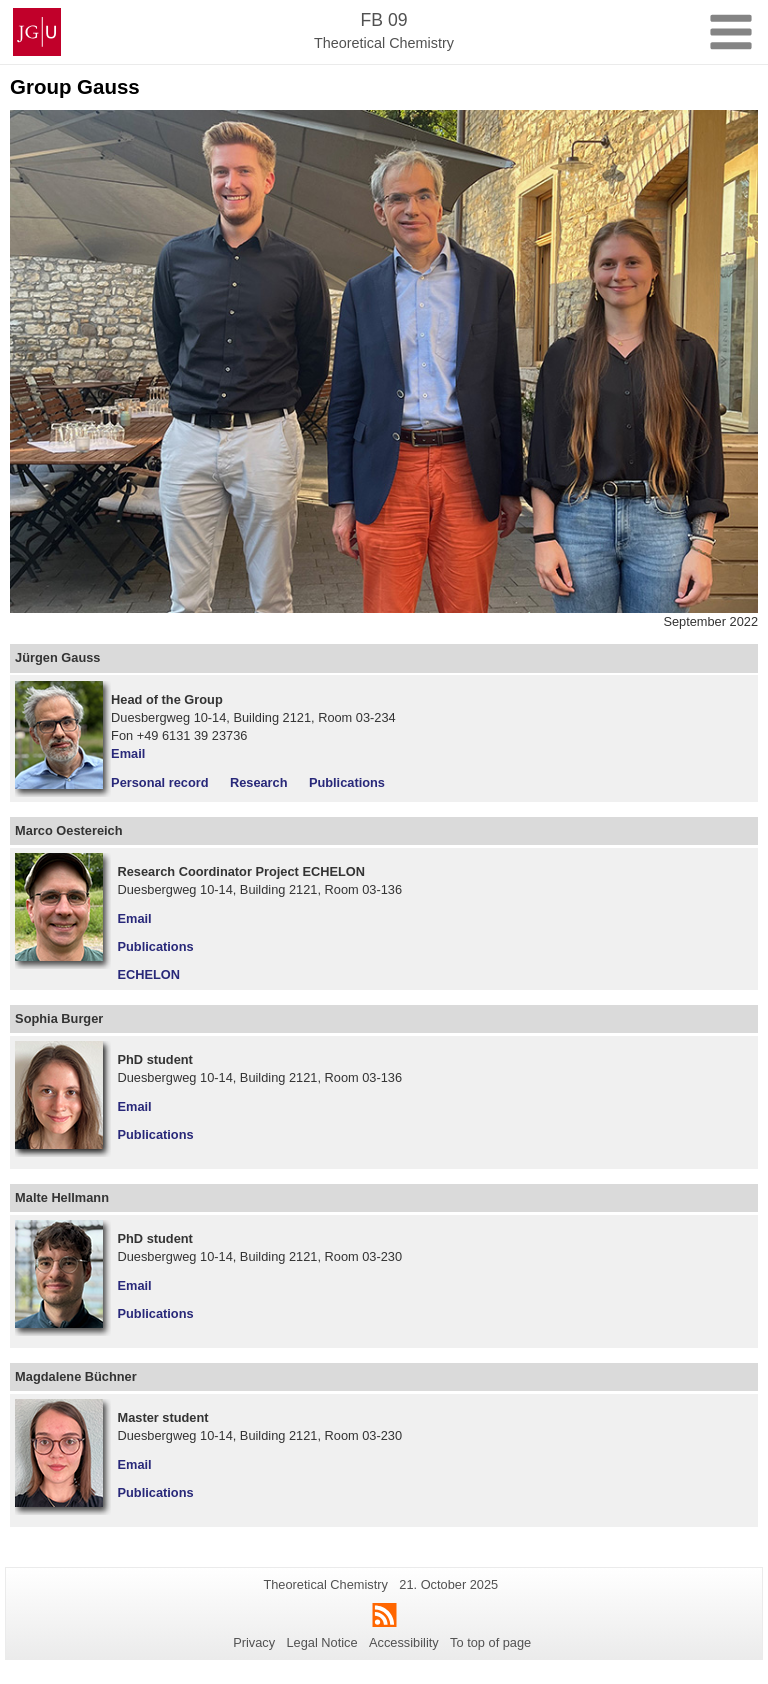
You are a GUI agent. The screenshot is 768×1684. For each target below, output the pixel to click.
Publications (347, 782)
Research (259, 782)
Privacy (254, 1642)
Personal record (159, 782)
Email (128, 753)
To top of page (490, 1642)
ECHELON (149, 974)
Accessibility (404, 1642)
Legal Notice (321, 1642)
